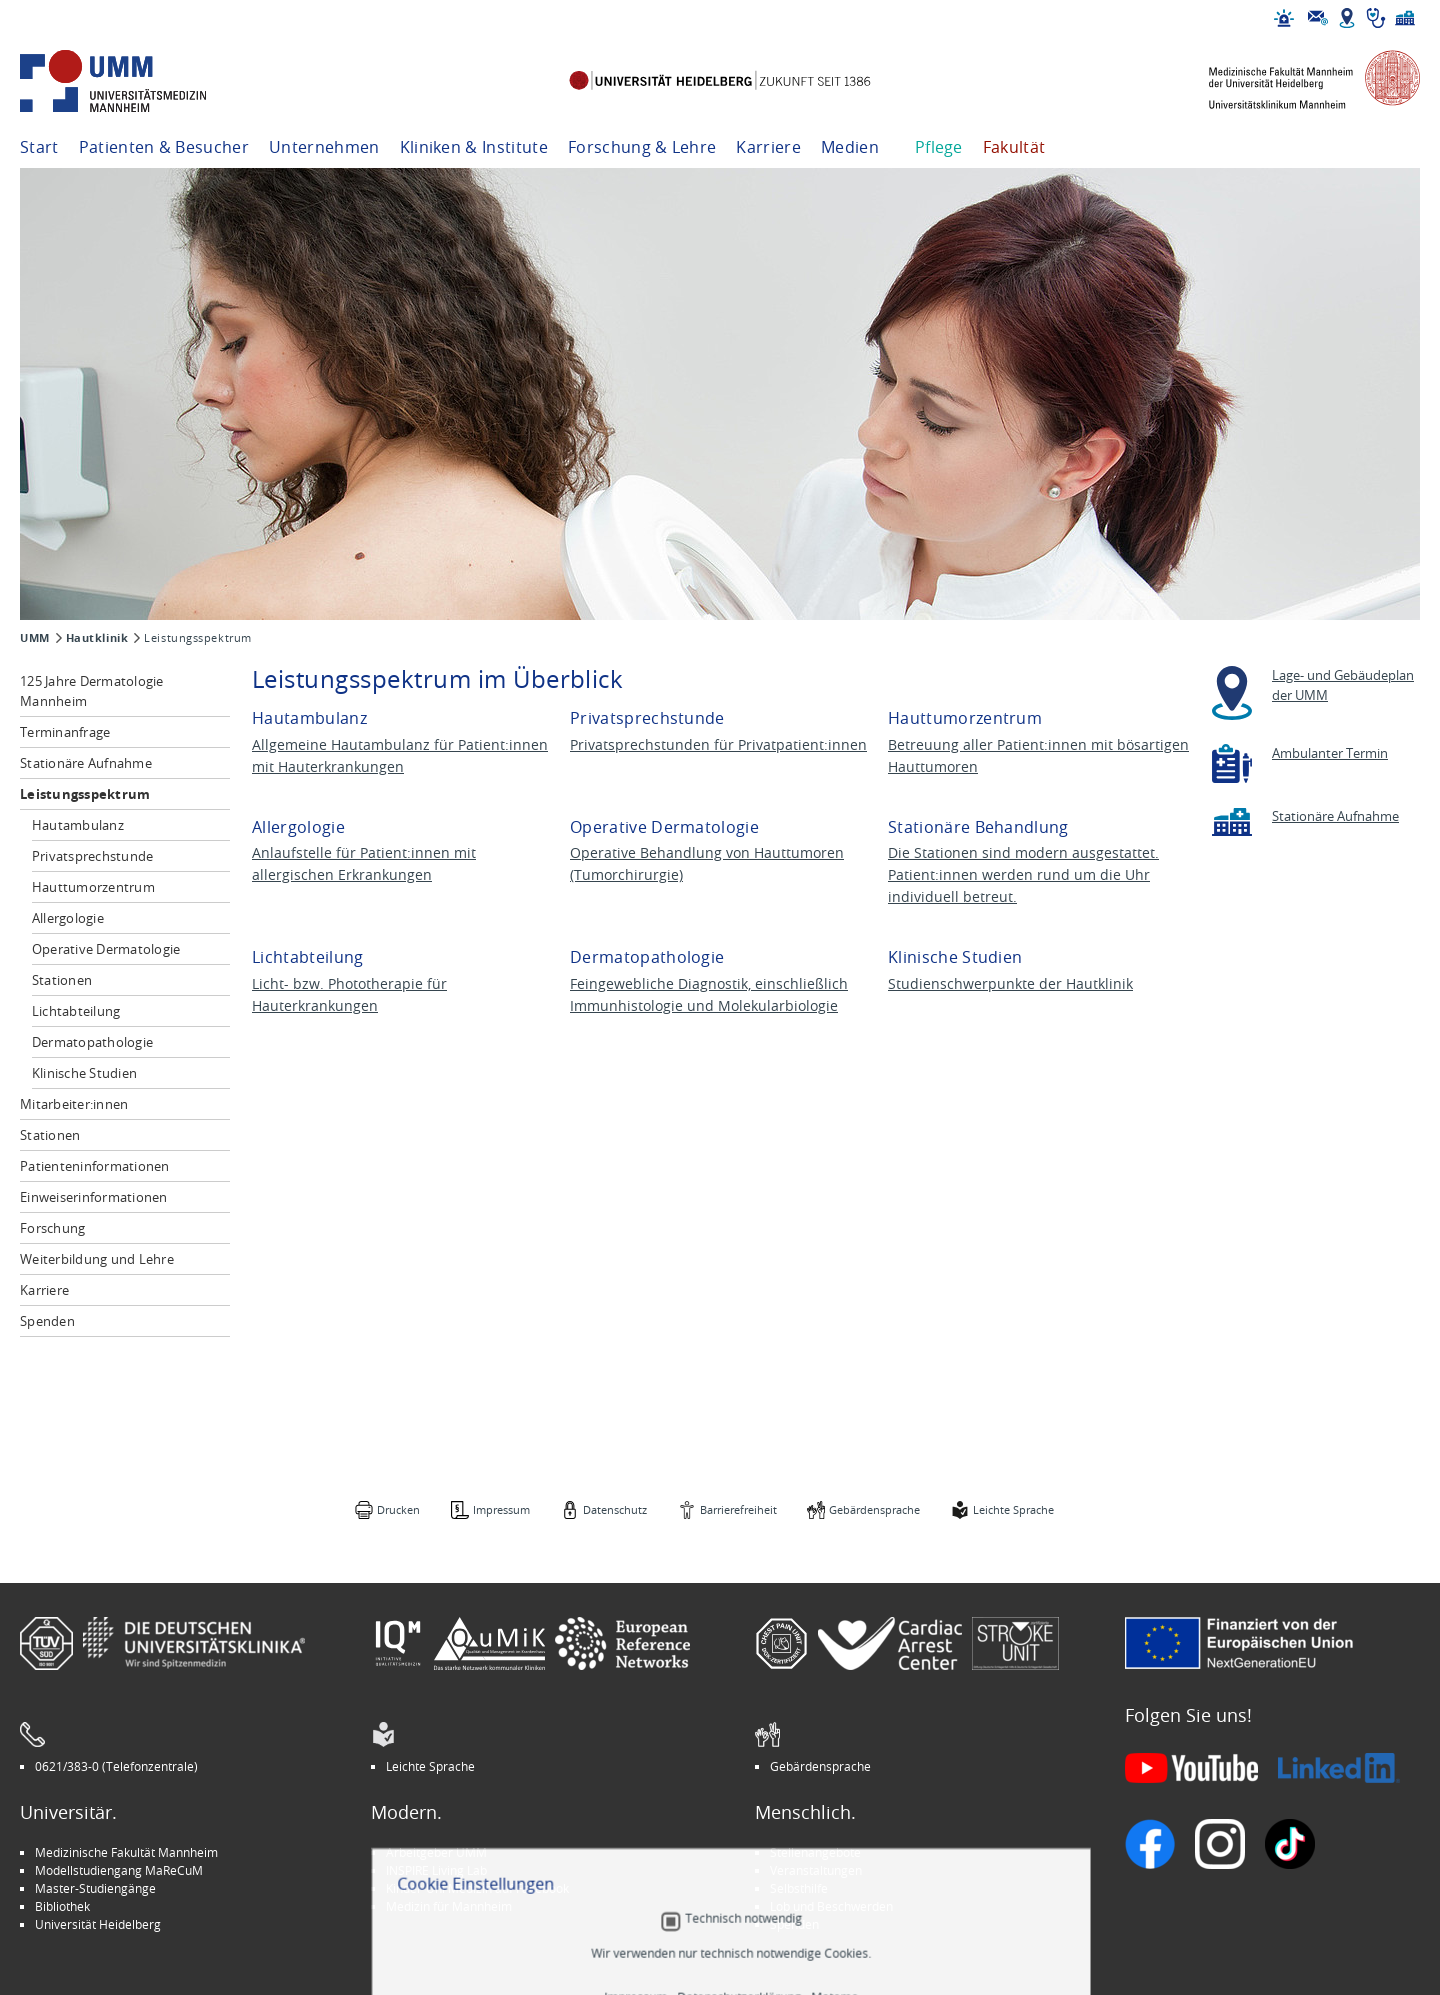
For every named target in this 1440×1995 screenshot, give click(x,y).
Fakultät (1014, 147)
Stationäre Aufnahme (86, 763)
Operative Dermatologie (106, 949)
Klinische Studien (84, 1073)
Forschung (52, 1228)
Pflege (939, 147)
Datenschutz (615, 1509)
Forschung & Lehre (642, 147)
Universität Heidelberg (98, 1924)
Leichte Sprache (1013, 1509)
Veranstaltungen (816, 1870)
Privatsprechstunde (93, 856)
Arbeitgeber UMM (436, 1852)
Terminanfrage (65, 732)
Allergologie (68, 918)
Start (39, 147)
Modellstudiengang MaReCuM (119, 1870)
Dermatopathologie (92, 1042)
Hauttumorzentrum (93, 887)
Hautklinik (97, 638)
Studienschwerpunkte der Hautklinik (1010, 983)
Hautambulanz (78, 825)
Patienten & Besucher (164, 147)
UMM (35, 638)
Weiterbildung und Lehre (97, 1259)
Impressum (501, 1509)
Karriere (768, 147)
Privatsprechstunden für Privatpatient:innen (718, 744)
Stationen (62, 980)
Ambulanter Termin (1330, 753)
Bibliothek (62, 1906)
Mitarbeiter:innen (74, 1104)
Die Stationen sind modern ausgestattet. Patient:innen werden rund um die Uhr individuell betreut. (1023, 874)
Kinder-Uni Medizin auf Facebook (477, 1888)
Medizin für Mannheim (449, 1906)
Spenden (47, 1321)
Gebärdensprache (874, 1509)
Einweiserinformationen (94, 1197)
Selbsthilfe (799, 1888)
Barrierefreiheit (738, 1509)
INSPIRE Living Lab (436, 1870)
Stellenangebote (815, 1852)
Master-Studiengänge (95, 1888)
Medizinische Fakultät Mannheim (126, 1852)
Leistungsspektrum (85, 794)
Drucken (398, 1509)
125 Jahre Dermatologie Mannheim (92, 691)
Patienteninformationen (95, 1166)
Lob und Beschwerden (831, 1906)
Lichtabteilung (76, 1011)
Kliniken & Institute (474, 147)
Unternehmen (324, 147)
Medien (850, 147)
